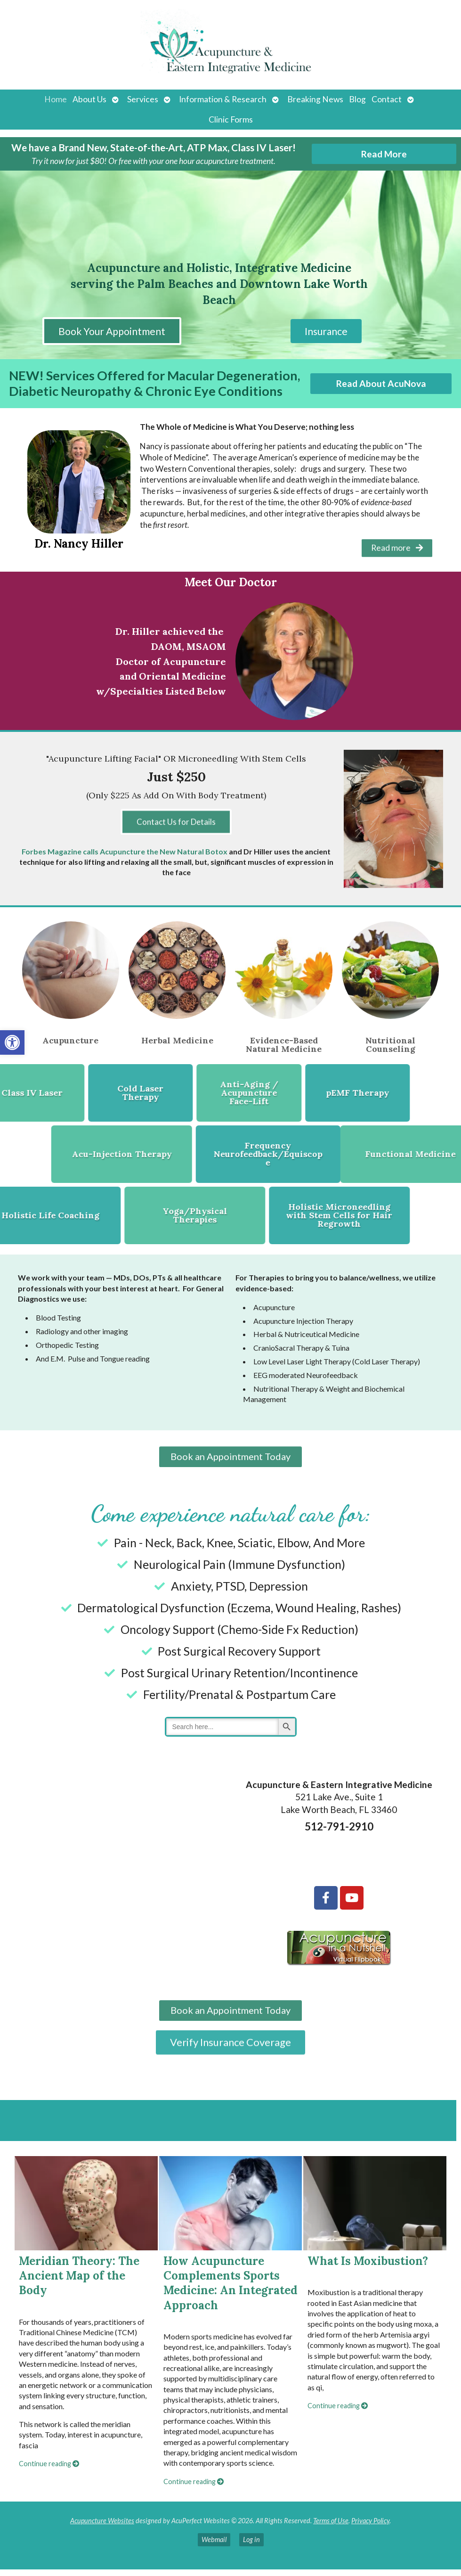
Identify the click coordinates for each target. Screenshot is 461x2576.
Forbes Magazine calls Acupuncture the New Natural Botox (124, 850)
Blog (357, 99)
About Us (89, 99)
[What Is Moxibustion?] (374, 2210)
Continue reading (49, 2471)
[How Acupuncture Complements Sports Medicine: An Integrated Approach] (230, 2210)
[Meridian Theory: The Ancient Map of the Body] (86, 2210)
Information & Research (223, 99)
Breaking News (315, 99)
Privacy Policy (370, 2527)
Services (142, 99)
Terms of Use (330, 2527)
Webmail (214, 2547)
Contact (387, 99)
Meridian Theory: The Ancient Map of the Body (79, 2282)
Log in (251, 2547)
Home (55, 99)
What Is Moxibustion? (367, 2267)
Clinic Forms (231, 119)
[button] (12, 1042)
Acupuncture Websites (102, 2527)
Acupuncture (70, 1039)
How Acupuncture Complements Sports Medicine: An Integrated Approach (230, 2289)
